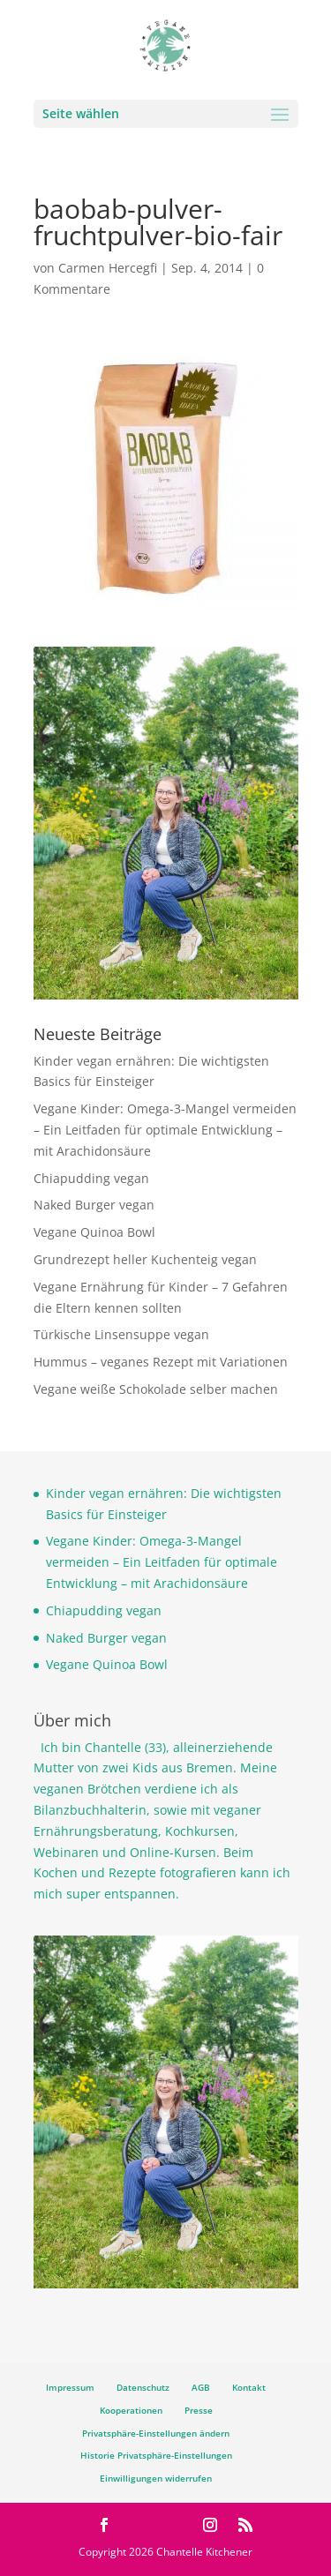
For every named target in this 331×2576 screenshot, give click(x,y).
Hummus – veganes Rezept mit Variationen (161, 1361)
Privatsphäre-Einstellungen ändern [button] (155, 2433)
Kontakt (249, 2387)
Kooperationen (131, 2410)
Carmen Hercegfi (107, 267)
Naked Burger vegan (94, 1204)
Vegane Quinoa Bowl (94, 1232)
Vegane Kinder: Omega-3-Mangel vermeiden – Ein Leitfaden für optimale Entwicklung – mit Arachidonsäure (165, 1129)
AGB (201, 2387)
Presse (198, 2410)
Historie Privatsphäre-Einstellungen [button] (156, 2455)
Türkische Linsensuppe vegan (121, 1334)
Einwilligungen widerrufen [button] (156, 2478)
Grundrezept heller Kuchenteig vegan (145, 1259)
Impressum (70, 2387)
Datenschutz (143, 2387)
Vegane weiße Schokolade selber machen (156, 1389)
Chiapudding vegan (91, 1178)
